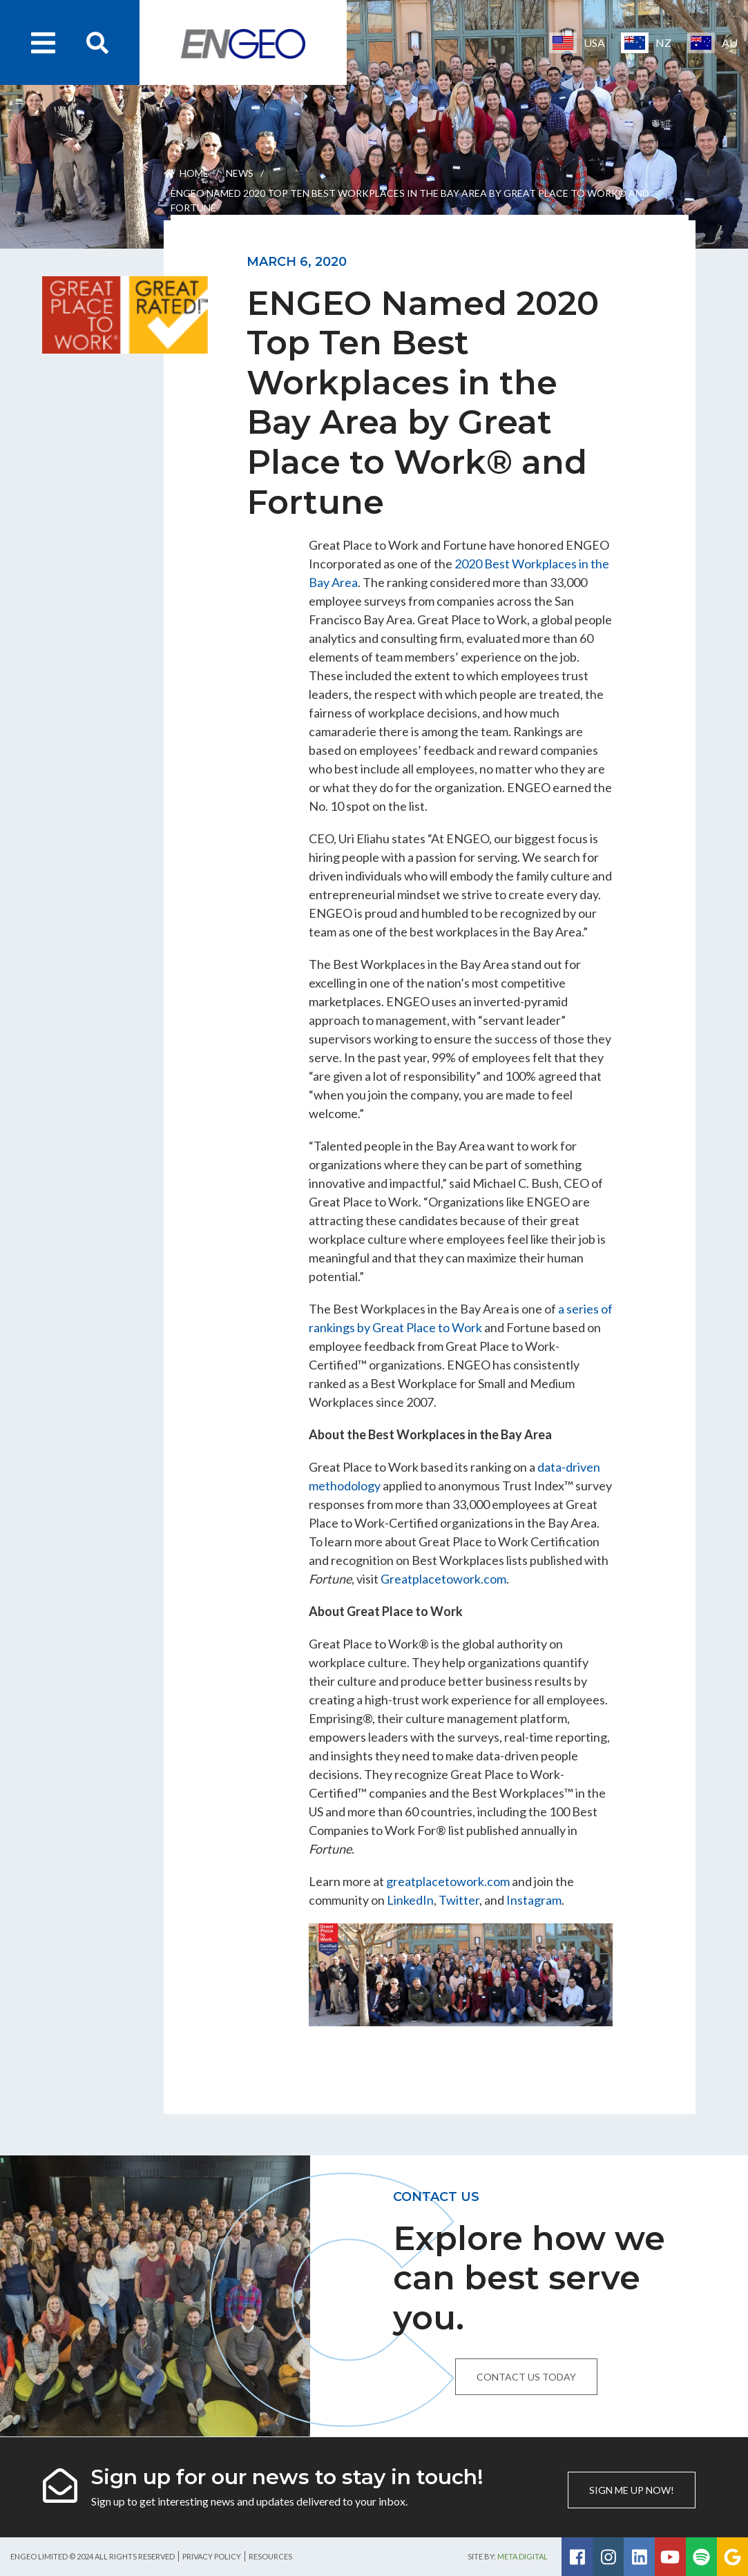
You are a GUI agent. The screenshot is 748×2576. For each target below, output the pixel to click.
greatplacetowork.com (448, 1881)
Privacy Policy (211, 2556)
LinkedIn (410, 1899)
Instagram (534, 1899)
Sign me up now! (631, 2490)
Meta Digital (522, 2556)
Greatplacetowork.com (443, 1578)
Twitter (459, 1899)
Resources (270, 2556)
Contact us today (526, 2377)
